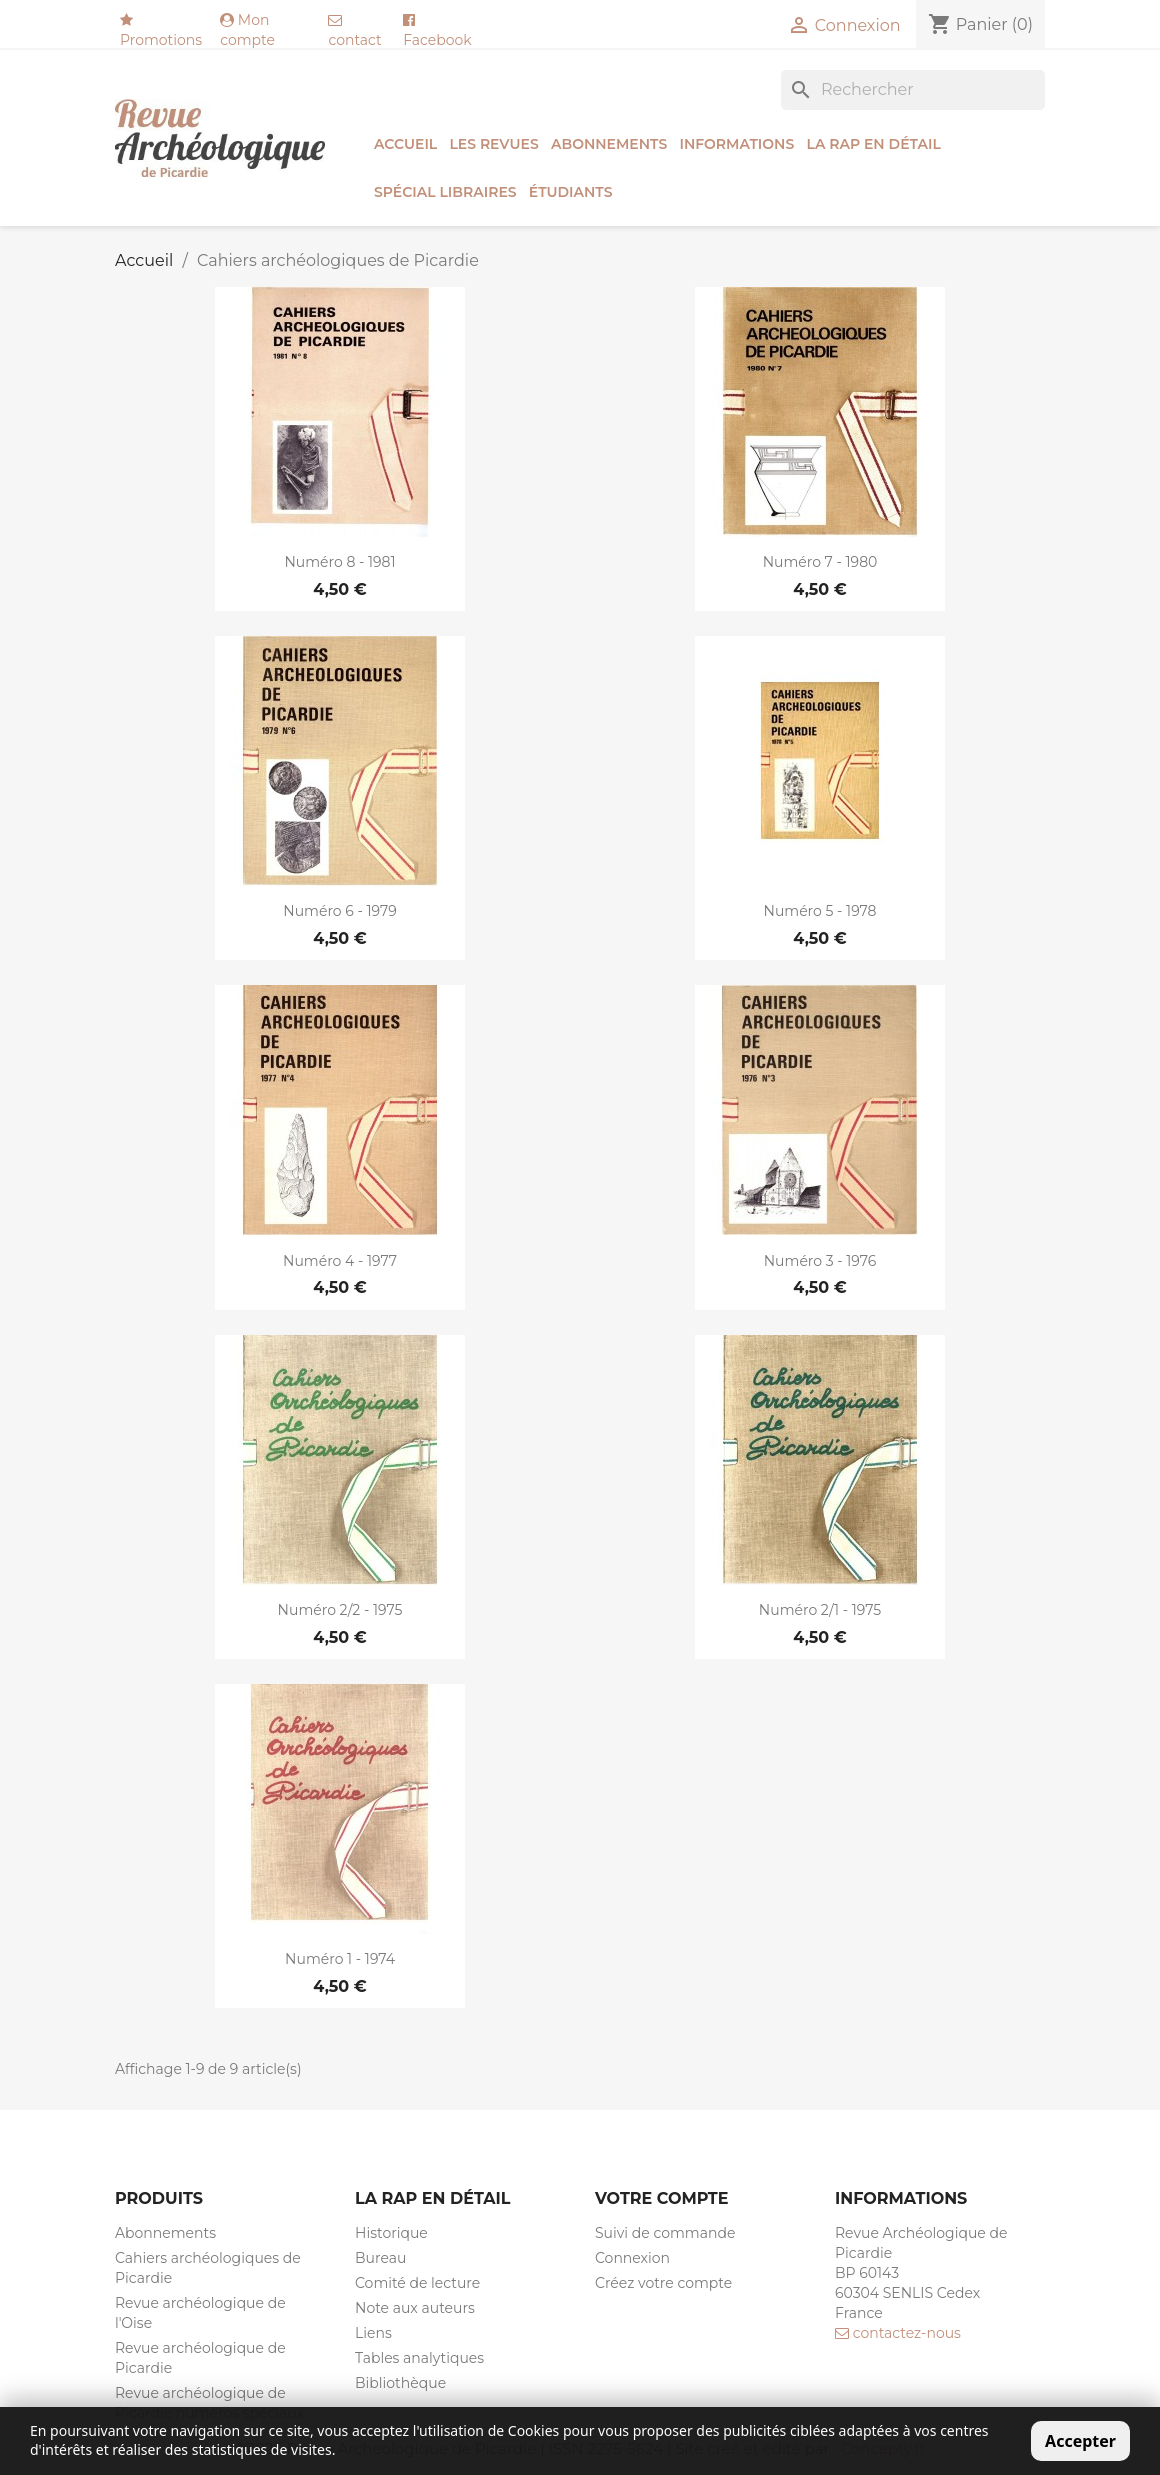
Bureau (380, 2258)
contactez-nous (898, 2333)
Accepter (1080, 2441)
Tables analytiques (419, 2358)
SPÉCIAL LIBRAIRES (445, 192)
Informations (736, 144)
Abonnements (609, 144)
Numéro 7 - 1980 (820, 562)
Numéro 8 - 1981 (339, 562)
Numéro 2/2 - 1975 (340, 1610)
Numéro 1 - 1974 (340, 1959)
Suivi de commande (665, 2233)
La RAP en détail (873, 144)
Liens (373, 2333)
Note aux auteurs (415, 2308)
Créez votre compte (663, 2283)
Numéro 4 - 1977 (340, 1261)
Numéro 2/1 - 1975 (820, 1610)
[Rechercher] (913, 90)
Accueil (405, 144)
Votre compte (661, 2198)
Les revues (493, 144)
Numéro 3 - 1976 (820, 1261)
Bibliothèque (400, 2383)
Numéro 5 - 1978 (820, 911)
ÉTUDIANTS (571, 192)
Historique (391, 2233)
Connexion (632, 2258)
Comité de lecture (417, 2283)
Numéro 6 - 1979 (339, 911)
